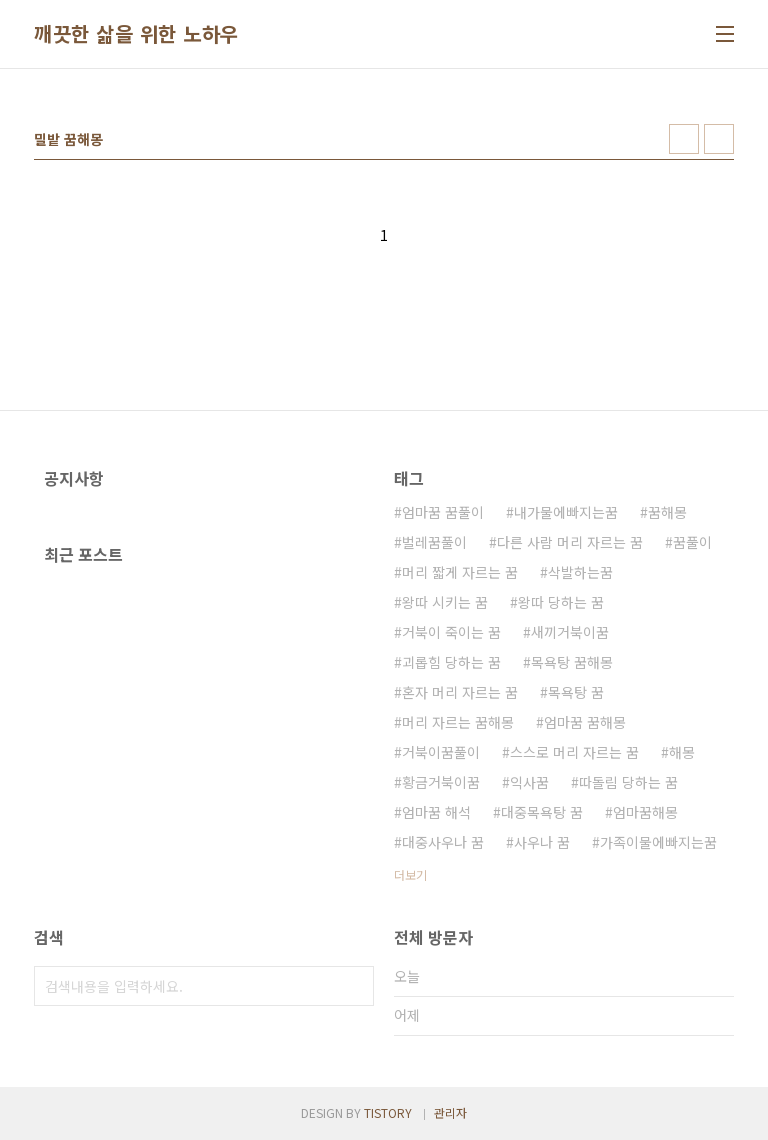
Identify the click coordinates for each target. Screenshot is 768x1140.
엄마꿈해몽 (645, 812)
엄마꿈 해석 (436, 812)
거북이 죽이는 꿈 (451, 632)
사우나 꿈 (542, 842)
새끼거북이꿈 (570, 632)
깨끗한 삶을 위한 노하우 (136, 34)
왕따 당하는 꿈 (561, 602)
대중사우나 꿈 (443, 842)
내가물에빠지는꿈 (566, 512)
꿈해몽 (667, 512)
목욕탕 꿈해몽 (572, 662)
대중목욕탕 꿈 (542, 812)
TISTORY (388, 1112)
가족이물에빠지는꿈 (658, 842)
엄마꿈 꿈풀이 (443, 512)
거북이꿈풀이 (441, 752)
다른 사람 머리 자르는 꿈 (570, 542)
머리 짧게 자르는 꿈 (460, 572)
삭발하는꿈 (580, 572)
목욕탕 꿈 (576, 692)
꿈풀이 (692, 542)
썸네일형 (684, 139)
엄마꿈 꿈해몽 (585, 722)
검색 (354, 986)
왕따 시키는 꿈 (445, 602)
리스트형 (719, 139)
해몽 (682, 752)
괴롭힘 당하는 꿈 (451, 662)
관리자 (450, 1112)
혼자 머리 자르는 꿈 (460, 692)
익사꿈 (529, 782)
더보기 (410, 874)
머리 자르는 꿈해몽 (458, 722)
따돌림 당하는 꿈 (628, 782)
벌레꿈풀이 (434, 542)
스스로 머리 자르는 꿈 (574, 752)
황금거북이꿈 (441, 782)
